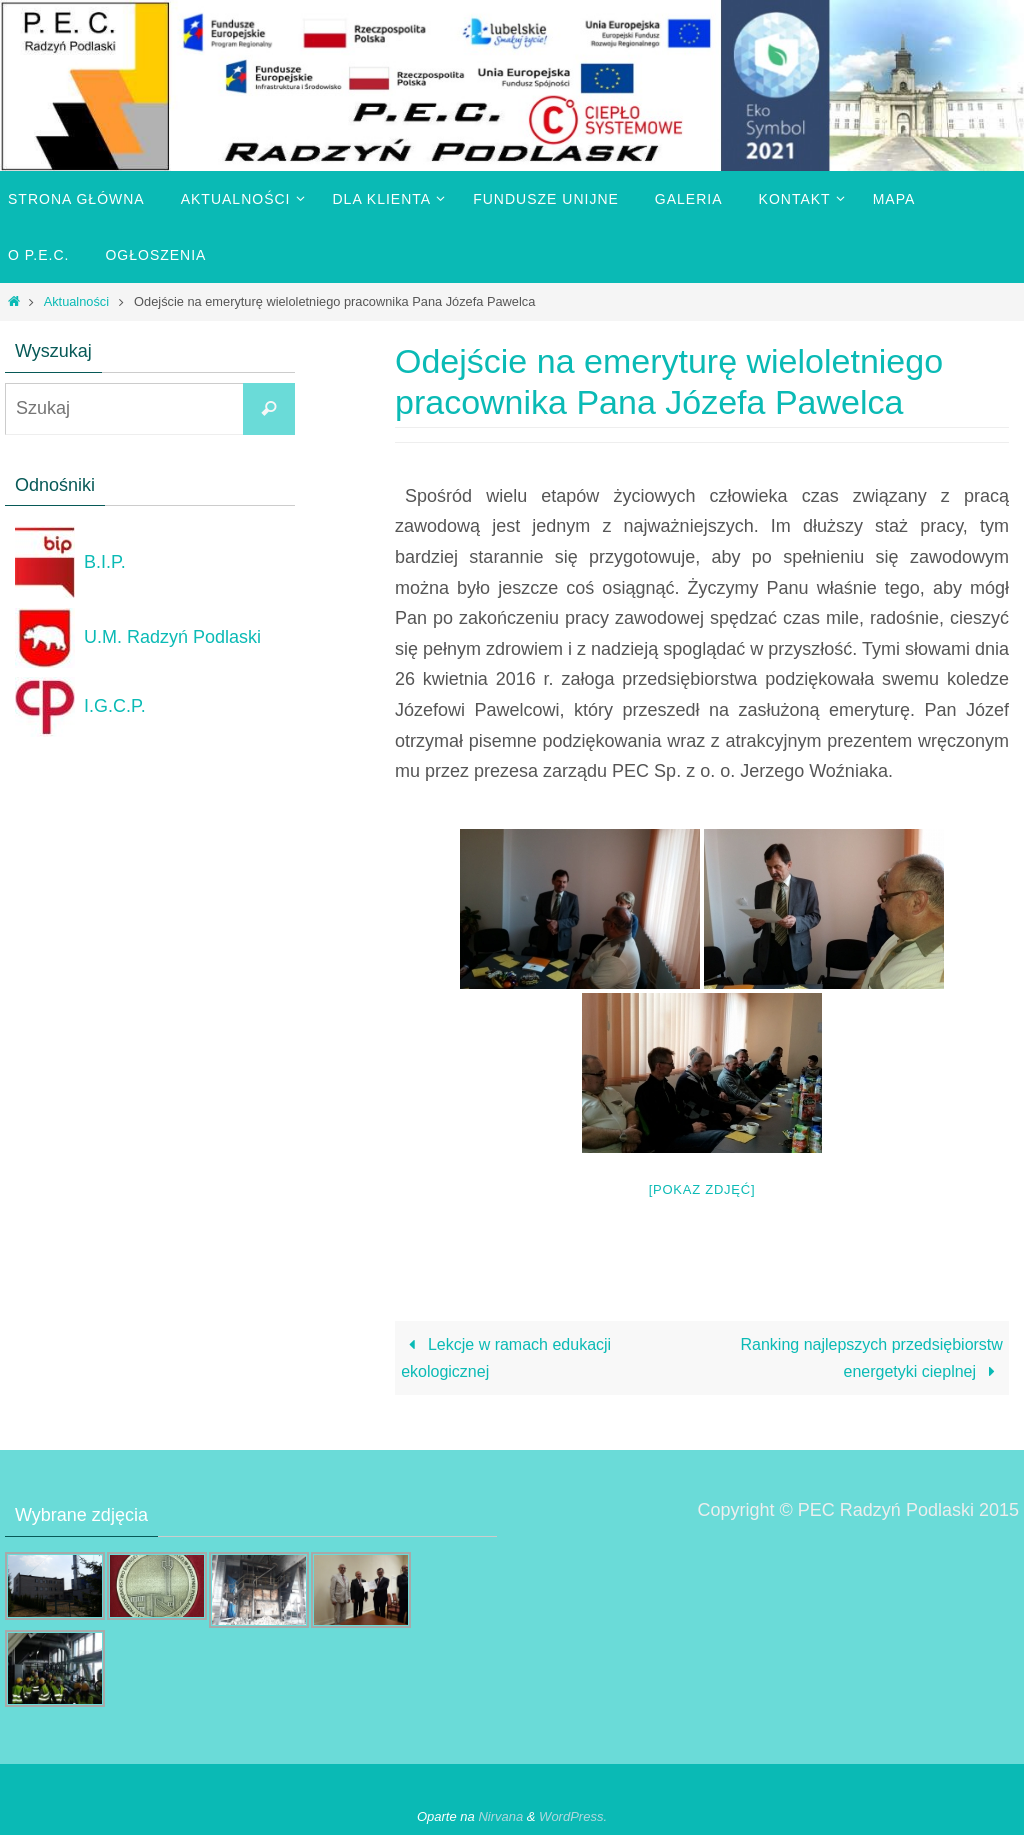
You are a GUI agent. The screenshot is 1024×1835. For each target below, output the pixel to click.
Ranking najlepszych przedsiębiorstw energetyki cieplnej (872, 1358)
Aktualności (76, 301)
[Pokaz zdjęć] (702, 1189)
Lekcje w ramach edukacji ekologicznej (506, 1358)
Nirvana (500, 1816)
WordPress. (573, 1816)
